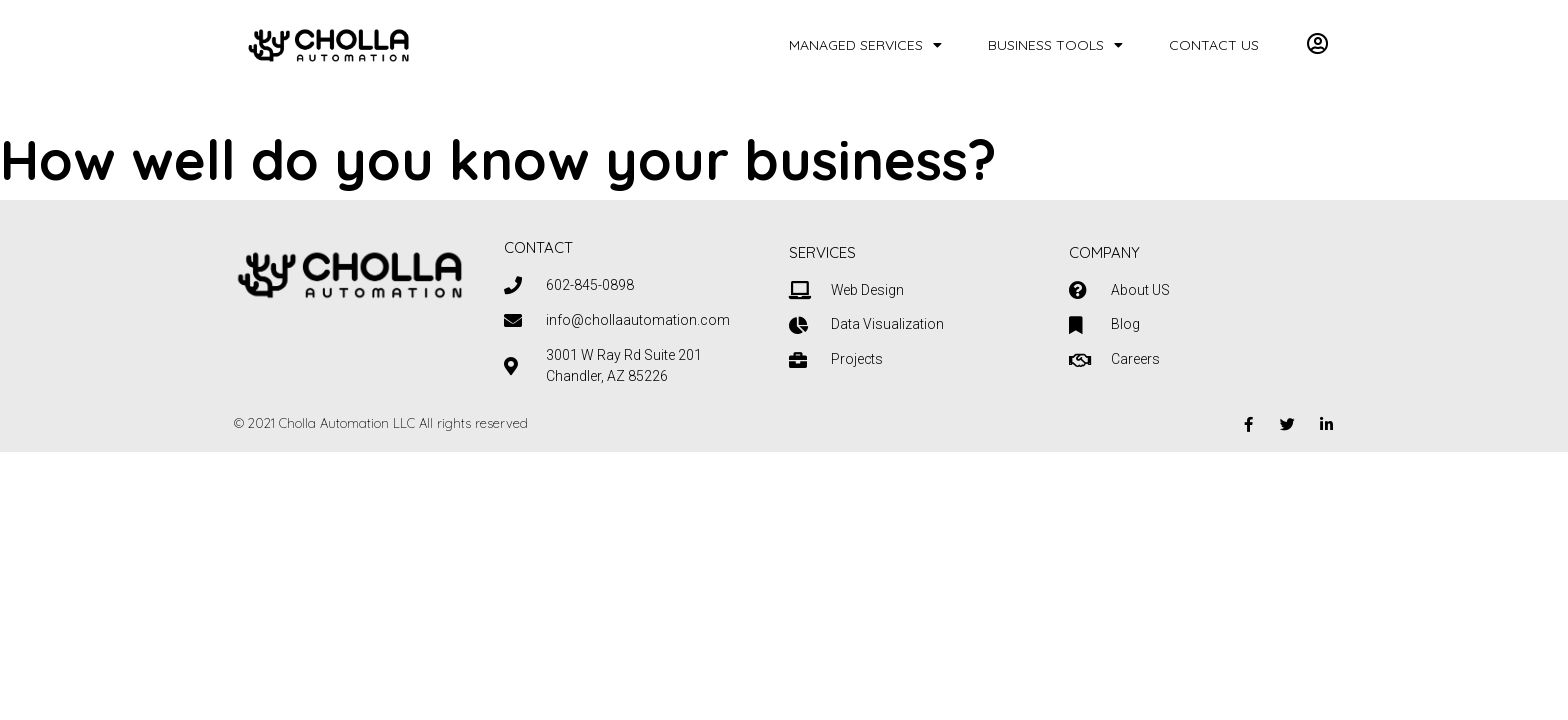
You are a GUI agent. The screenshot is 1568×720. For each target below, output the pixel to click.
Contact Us (1214, 45)
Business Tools (1055, 45)
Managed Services (865, 45)
